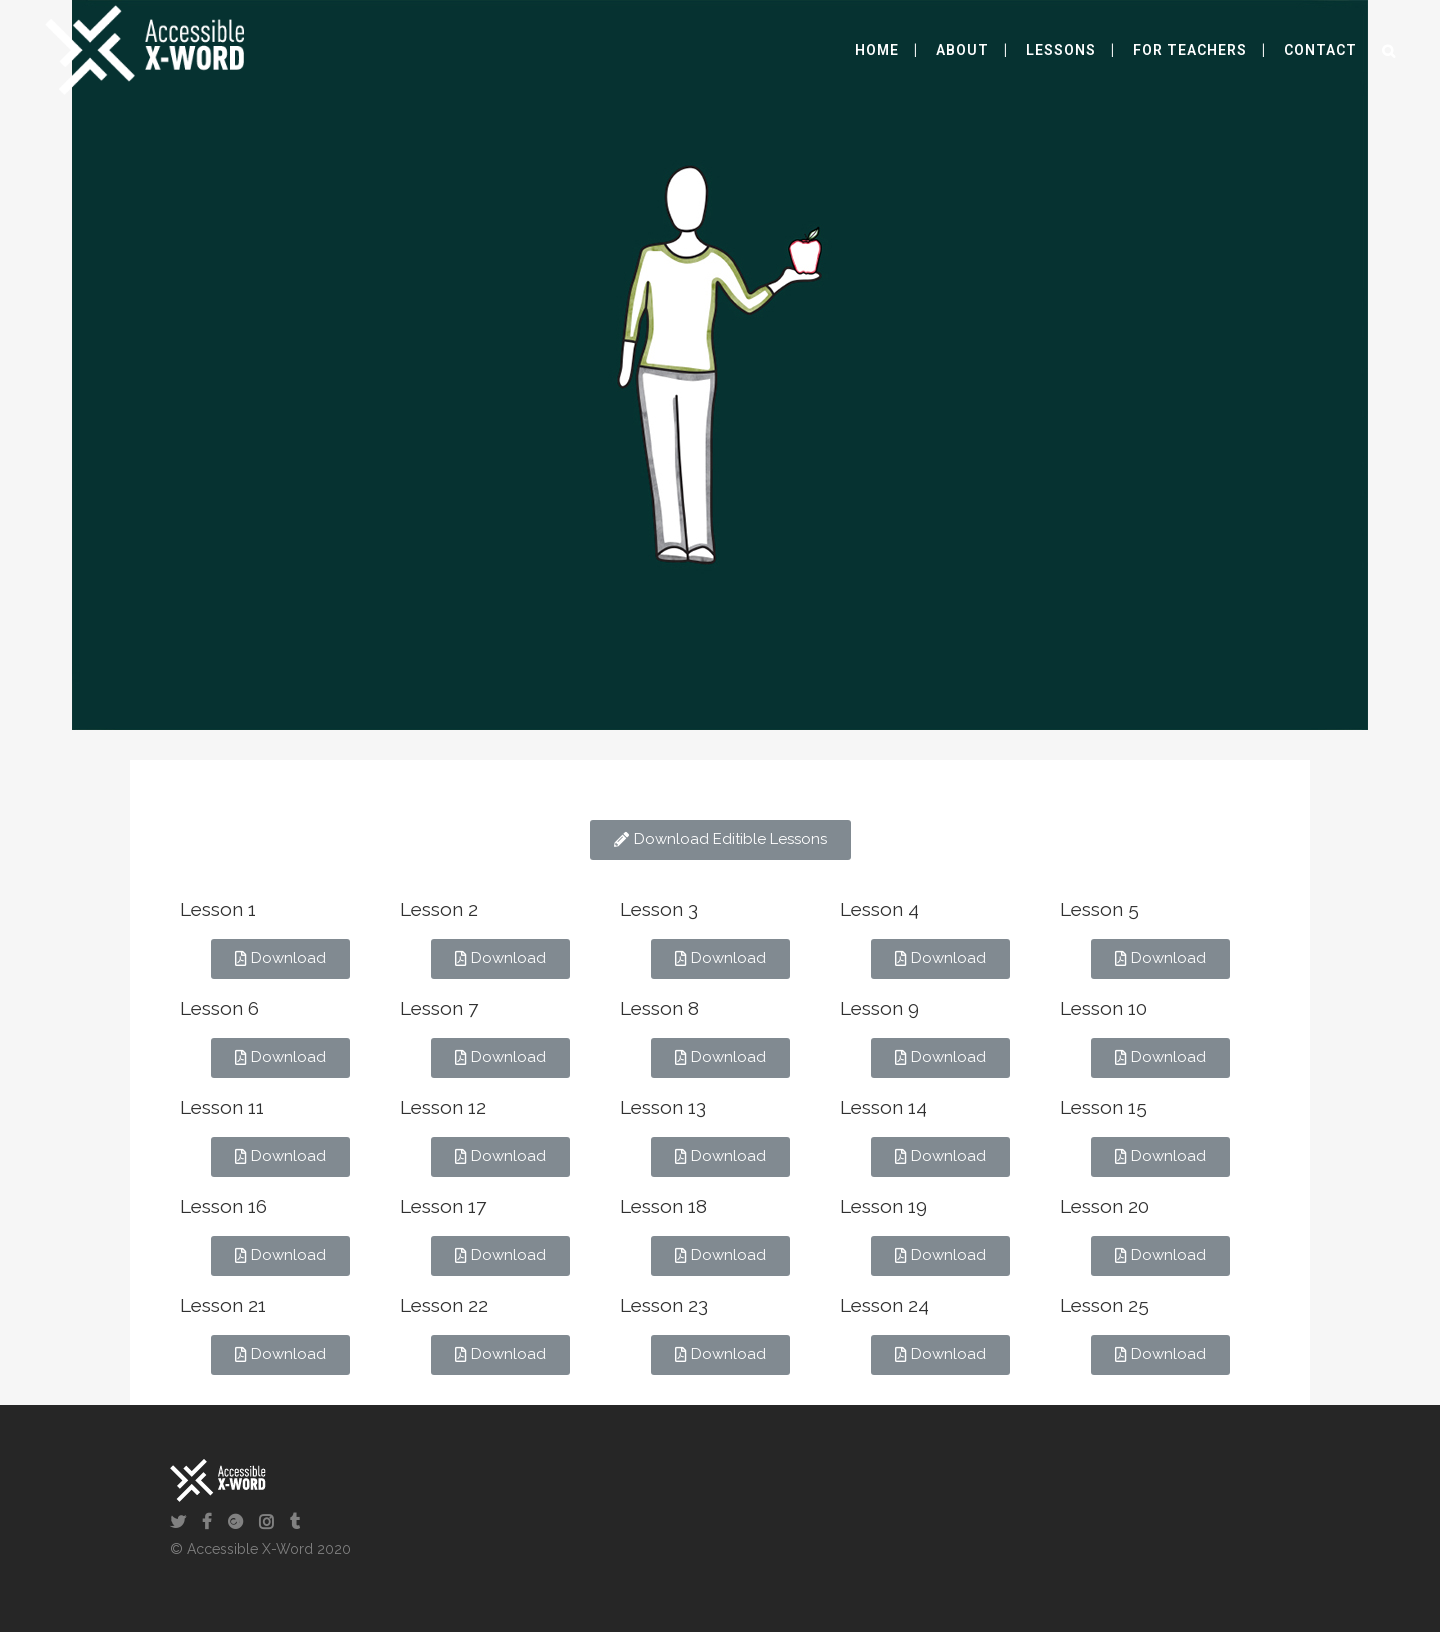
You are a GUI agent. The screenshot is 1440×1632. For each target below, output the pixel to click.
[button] (720, 840)
